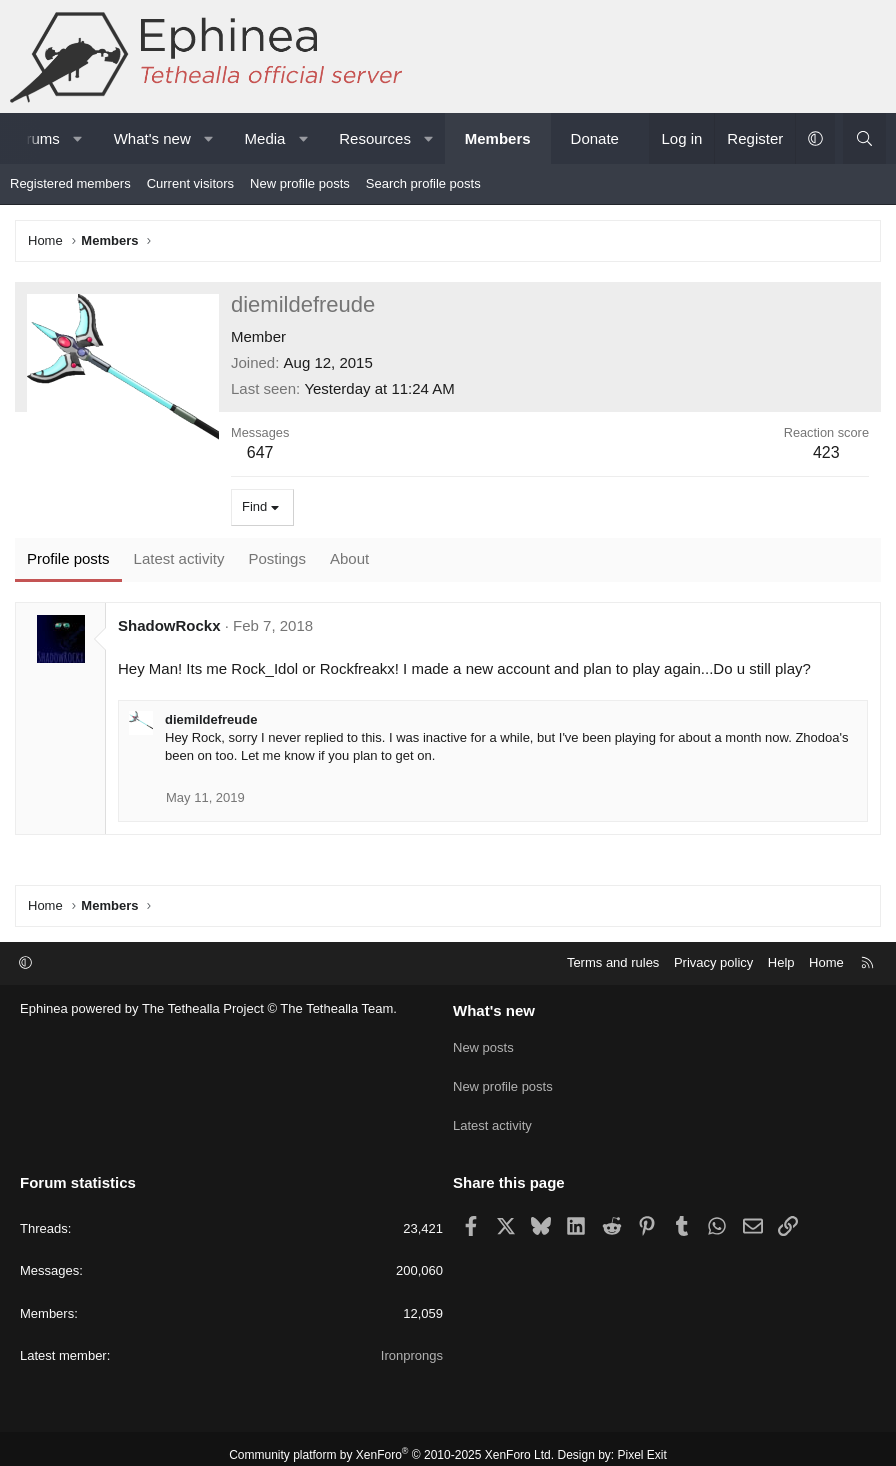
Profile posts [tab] (68, 558)
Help (781, 962)
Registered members (70, 183)
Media (265, 138)
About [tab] (349, 558)
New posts (483, 1044)
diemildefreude (211, 719)
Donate (595, 138)
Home (826, 962)
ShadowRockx (169, 625)
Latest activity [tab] (179, 558)
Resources (375, 138)
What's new (152, 138)
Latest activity (492, 1116)
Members (498, 138)
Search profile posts (423, 183)
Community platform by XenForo (391, 1442)
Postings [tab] (277, 558)
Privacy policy (713, 962)
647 (260, 452)
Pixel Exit (642, 1442)
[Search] (864, 138)
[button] (77, 138)
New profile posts (300, 183)
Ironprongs (412, 1342)
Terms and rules (613, 962)
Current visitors (190, 183)
